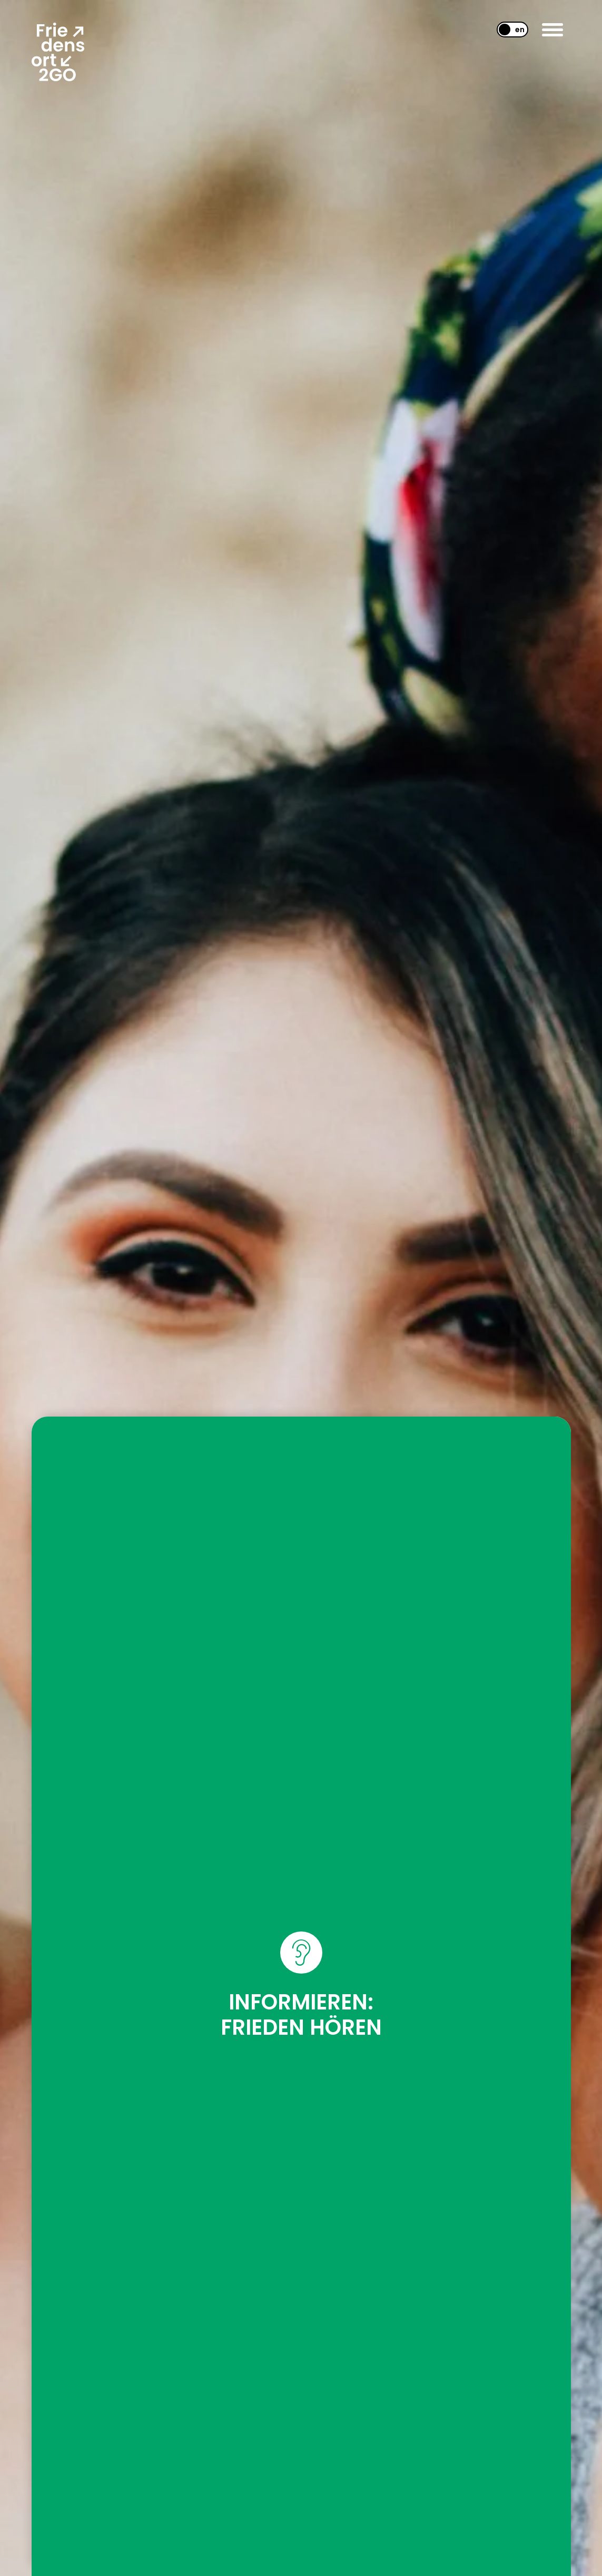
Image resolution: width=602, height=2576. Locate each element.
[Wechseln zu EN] (508, 29)
